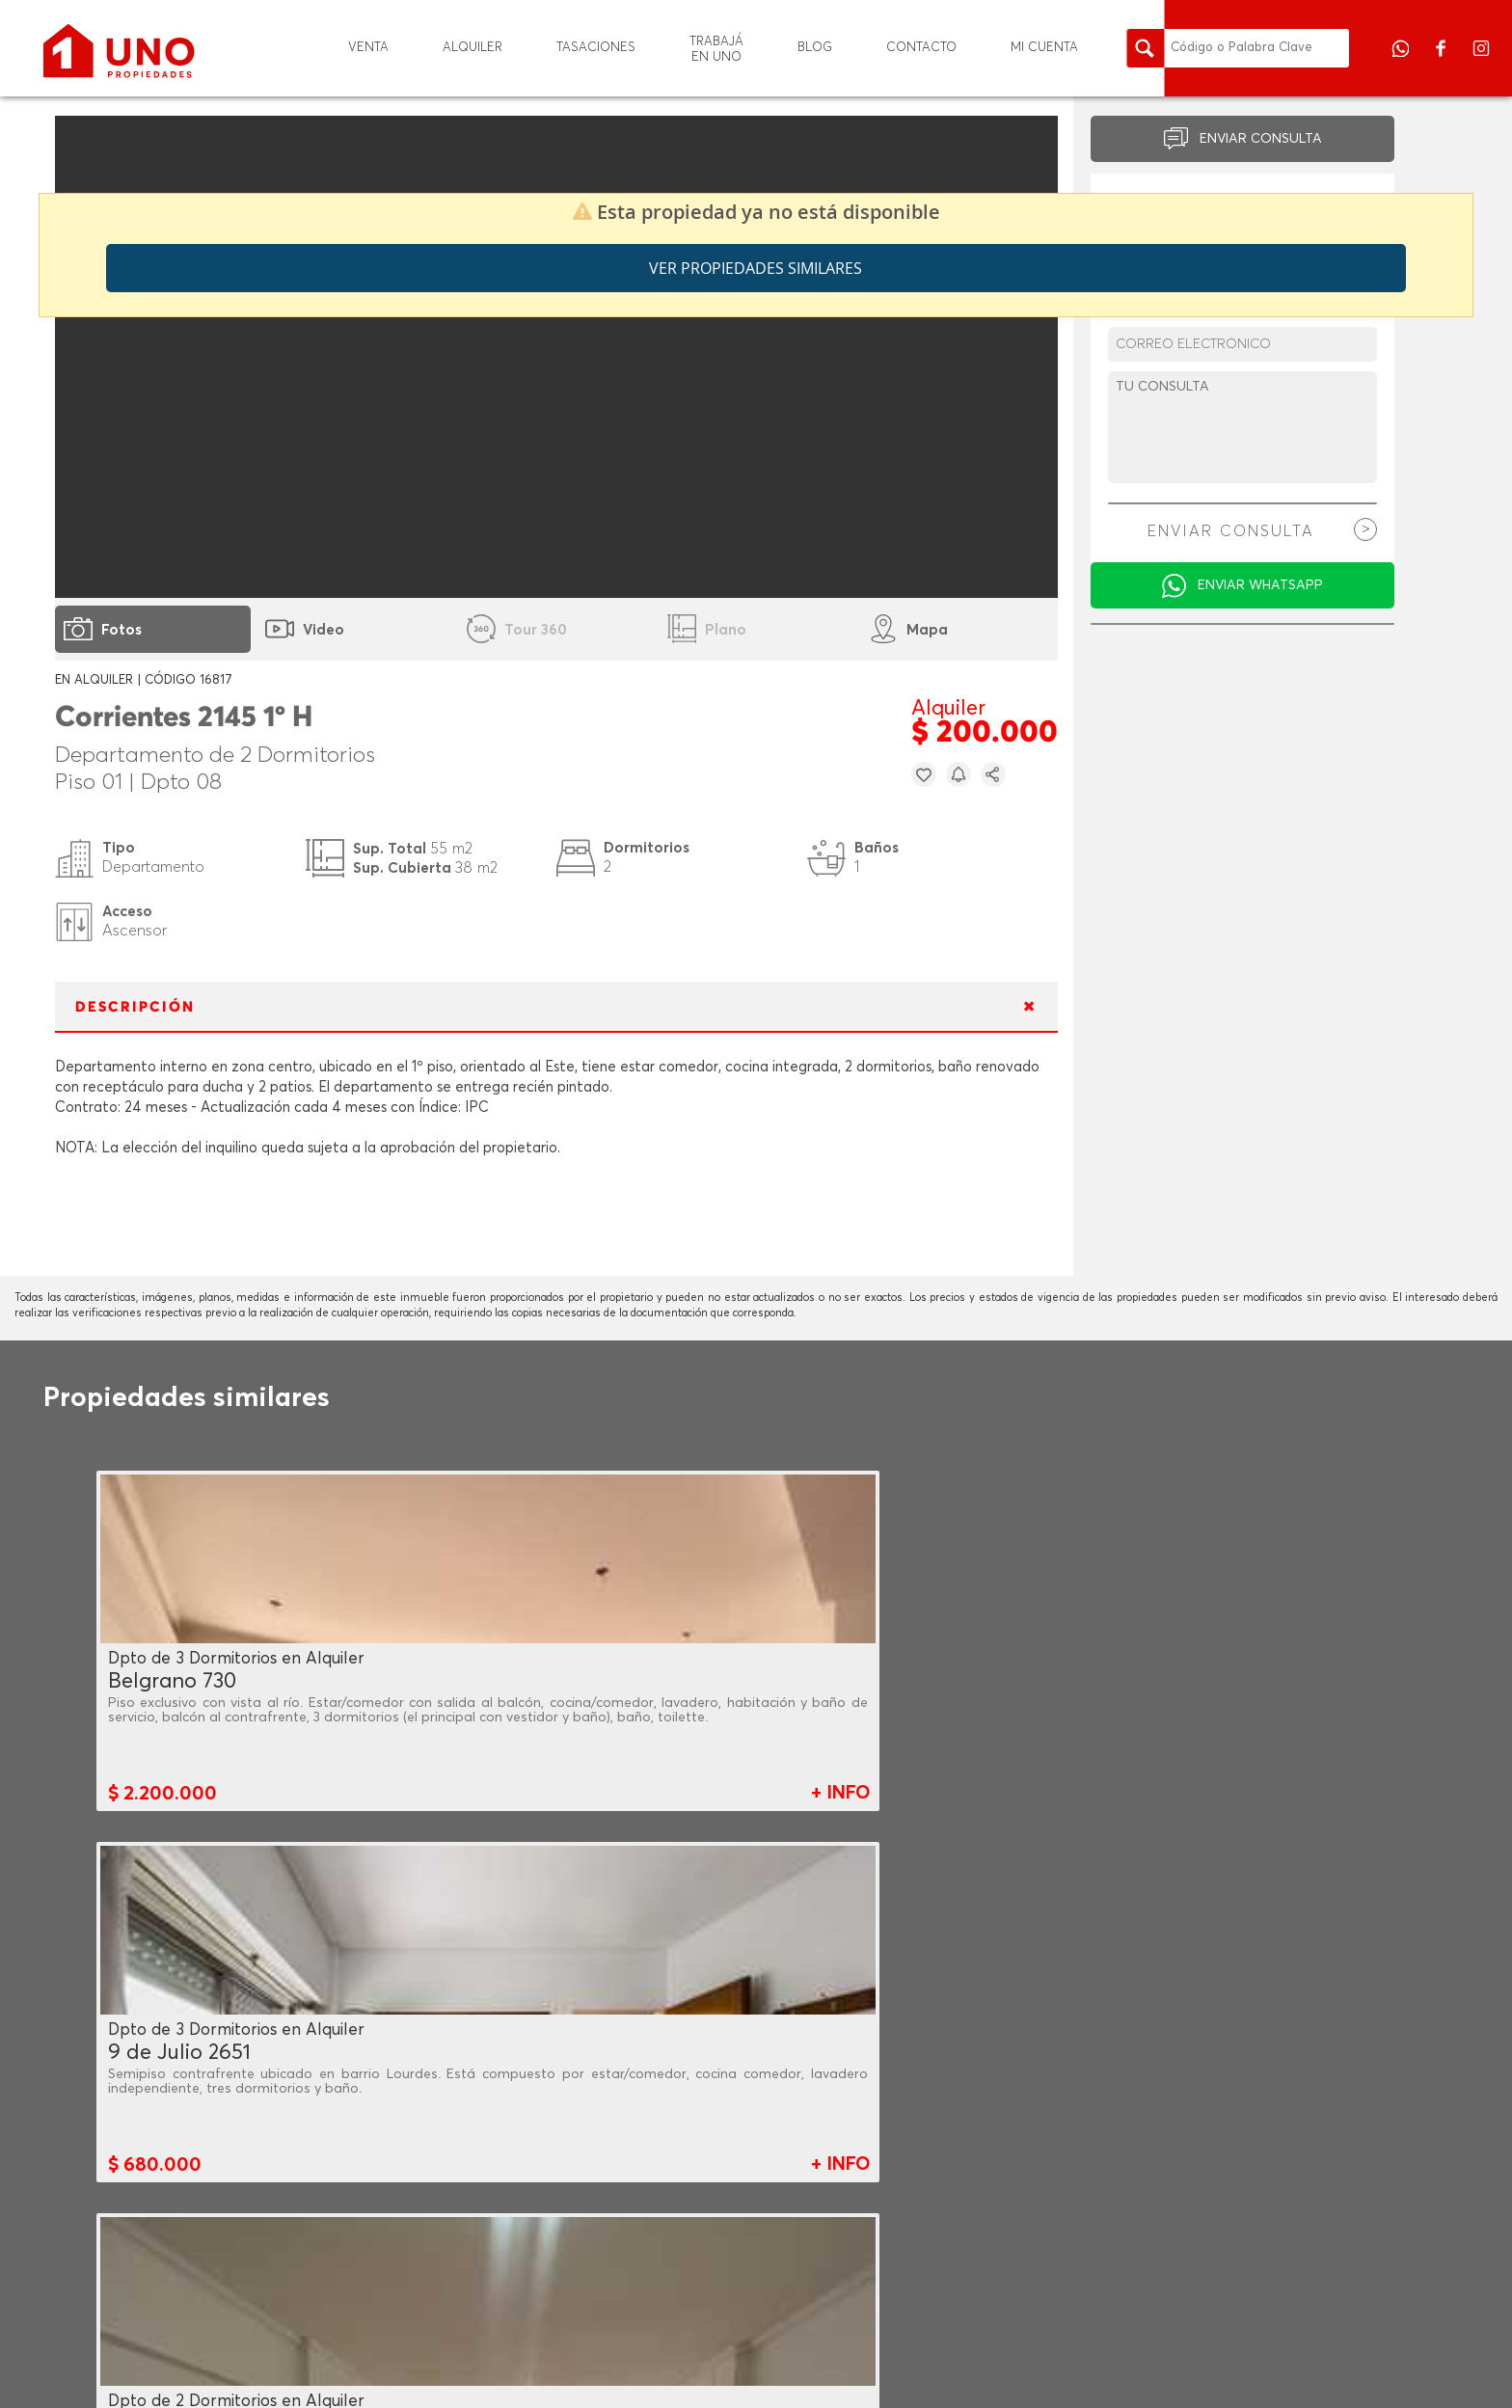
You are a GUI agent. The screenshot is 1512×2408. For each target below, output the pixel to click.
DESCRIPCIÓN (135, 1007)
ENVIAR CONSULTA (1261, 139)
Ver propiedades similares (755, 268)
